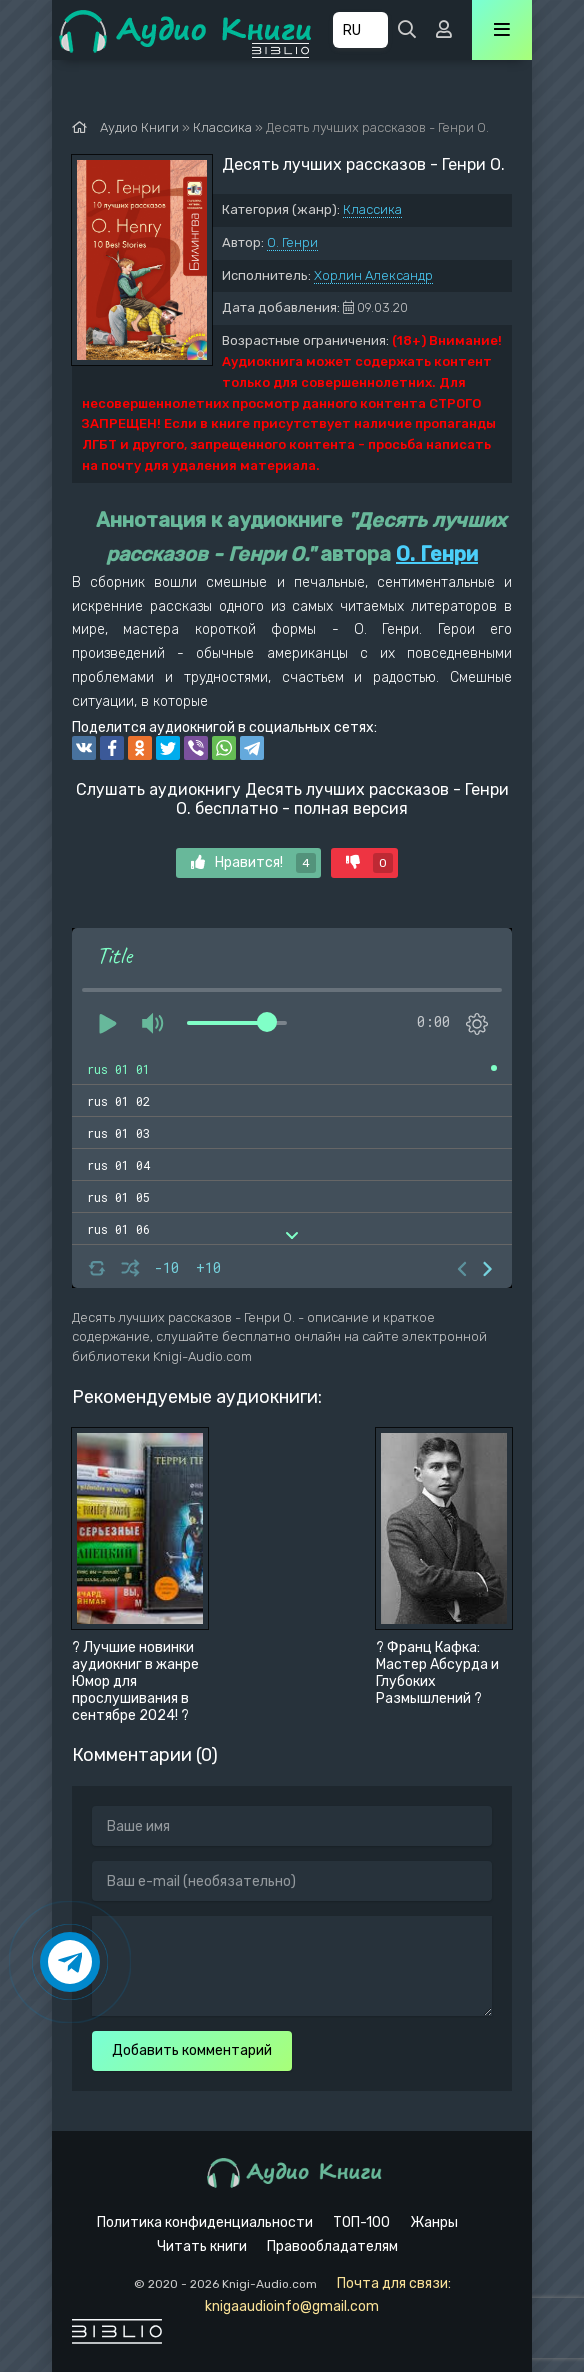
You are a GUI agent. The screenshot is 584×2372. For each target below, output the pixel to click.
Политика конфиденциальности (205, 2222)
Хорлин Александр (373, 275)
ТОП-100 (361, 2222)
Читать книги (202, 2246)
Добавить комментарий (192, 2050)
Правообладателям (332, 2246)
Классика (372, 209)
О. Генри (292, 242)
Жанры (434, 2222)
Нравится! (253, 863)
